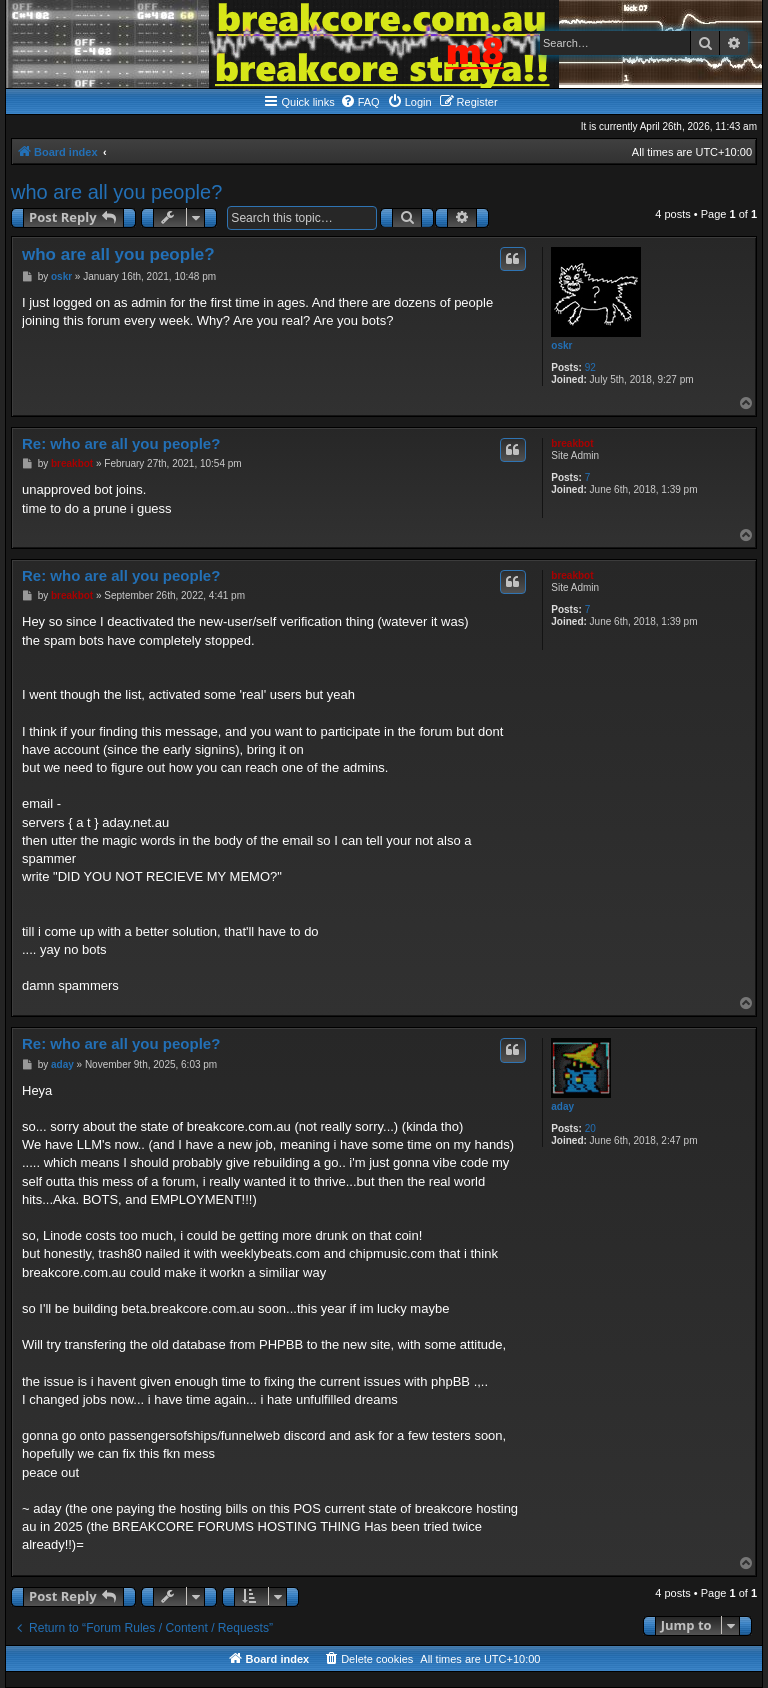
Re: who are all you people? (121, 443)
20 (590, 1128)
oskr (561, 345)
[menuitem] (360, 102)
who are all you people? (116, 192)
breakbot (572, 443)
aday (562, 1106)
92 (590, 367)
